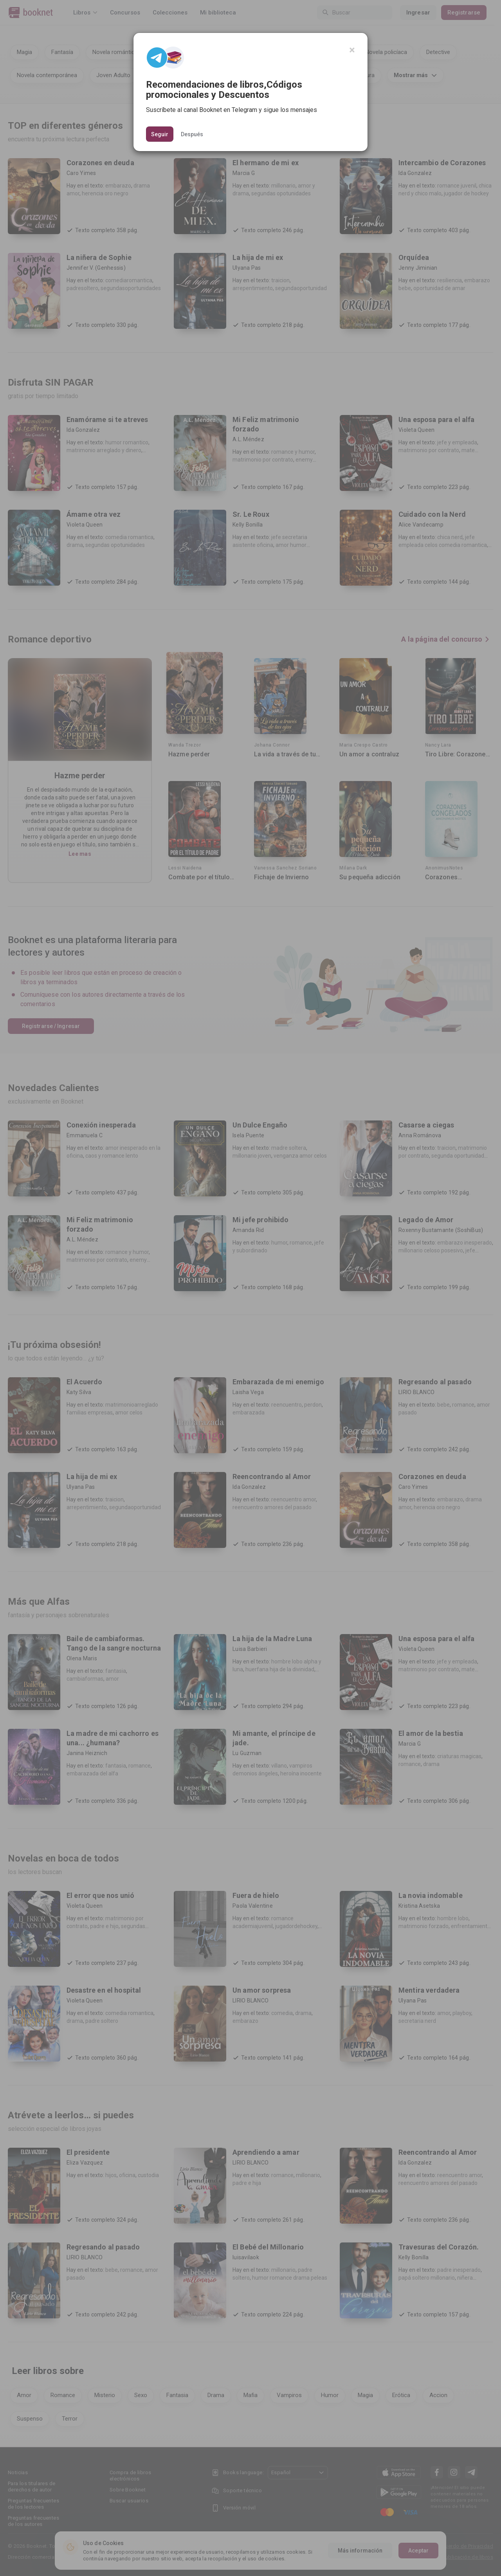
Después (192, 134)
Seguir (159, 134)
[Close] (352, 50)
